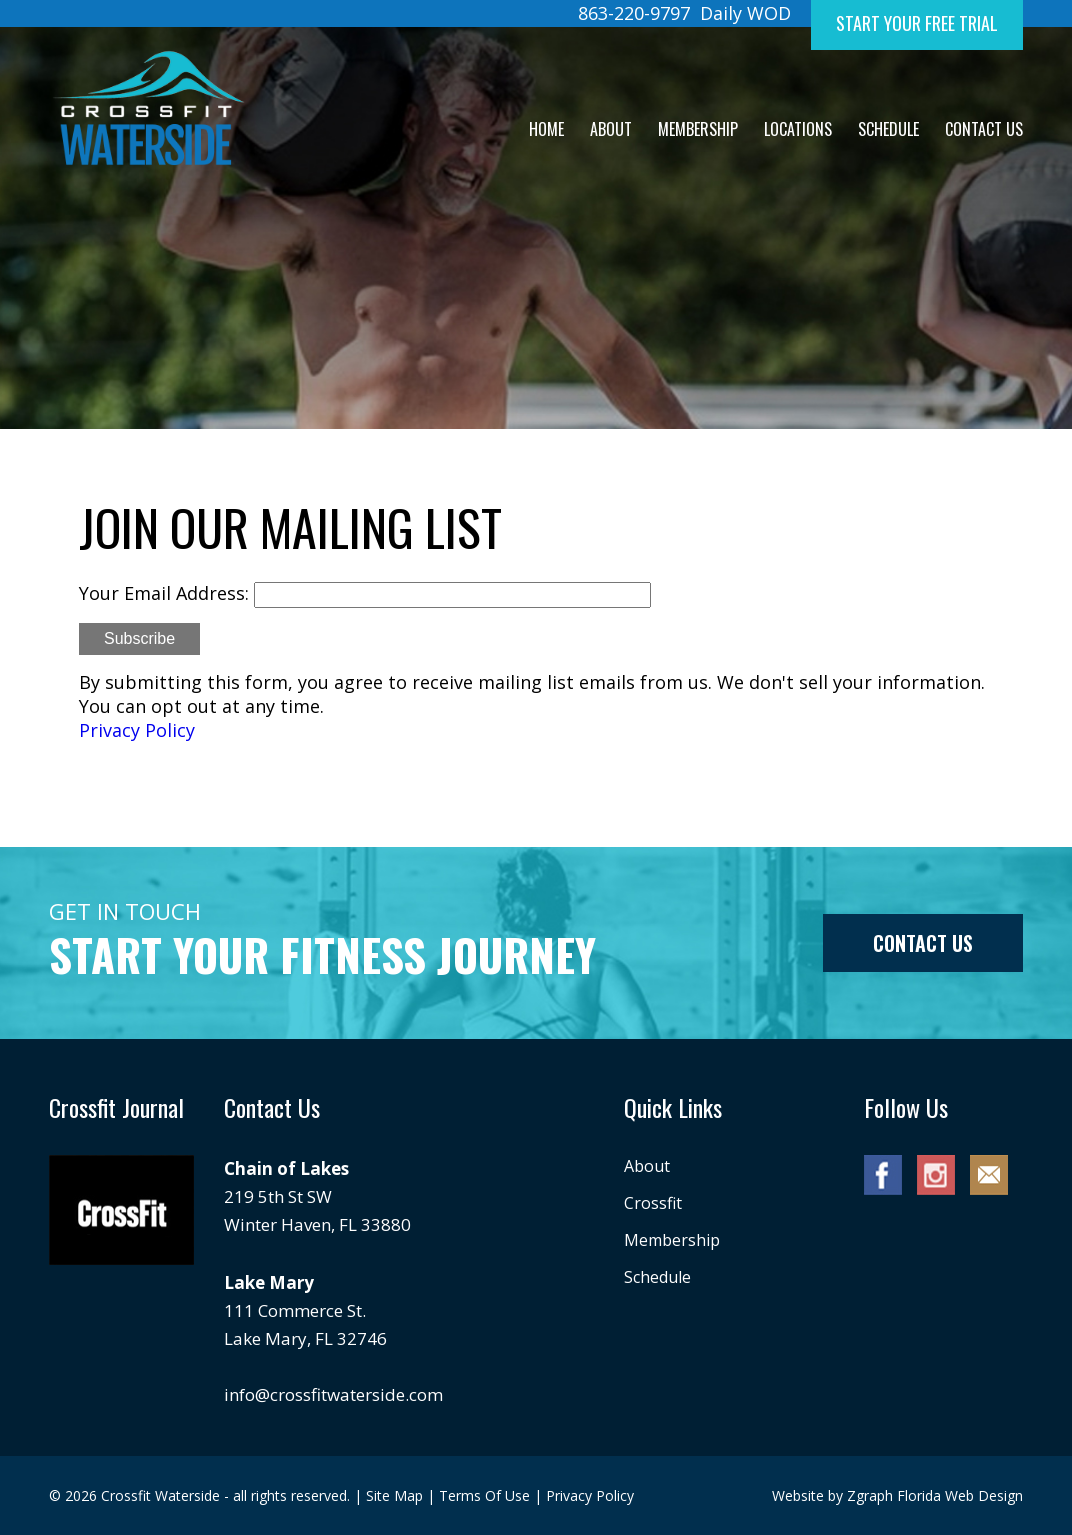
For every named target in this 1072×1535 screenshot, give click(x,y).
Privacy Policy (137, 730)
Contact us (923, 943)
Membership (698, 129)
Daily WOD (745, 13)
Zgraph (870, 1495)
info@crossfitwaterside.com (333, 1394)
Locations (798, 129)
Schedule (888, 129)
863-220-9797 (634, 13)
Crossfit (653, 1203)
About (611, 129)
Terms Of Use (484, 1495)
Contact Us (984, 129)
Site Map (394, 1495)
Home (546, 129)
